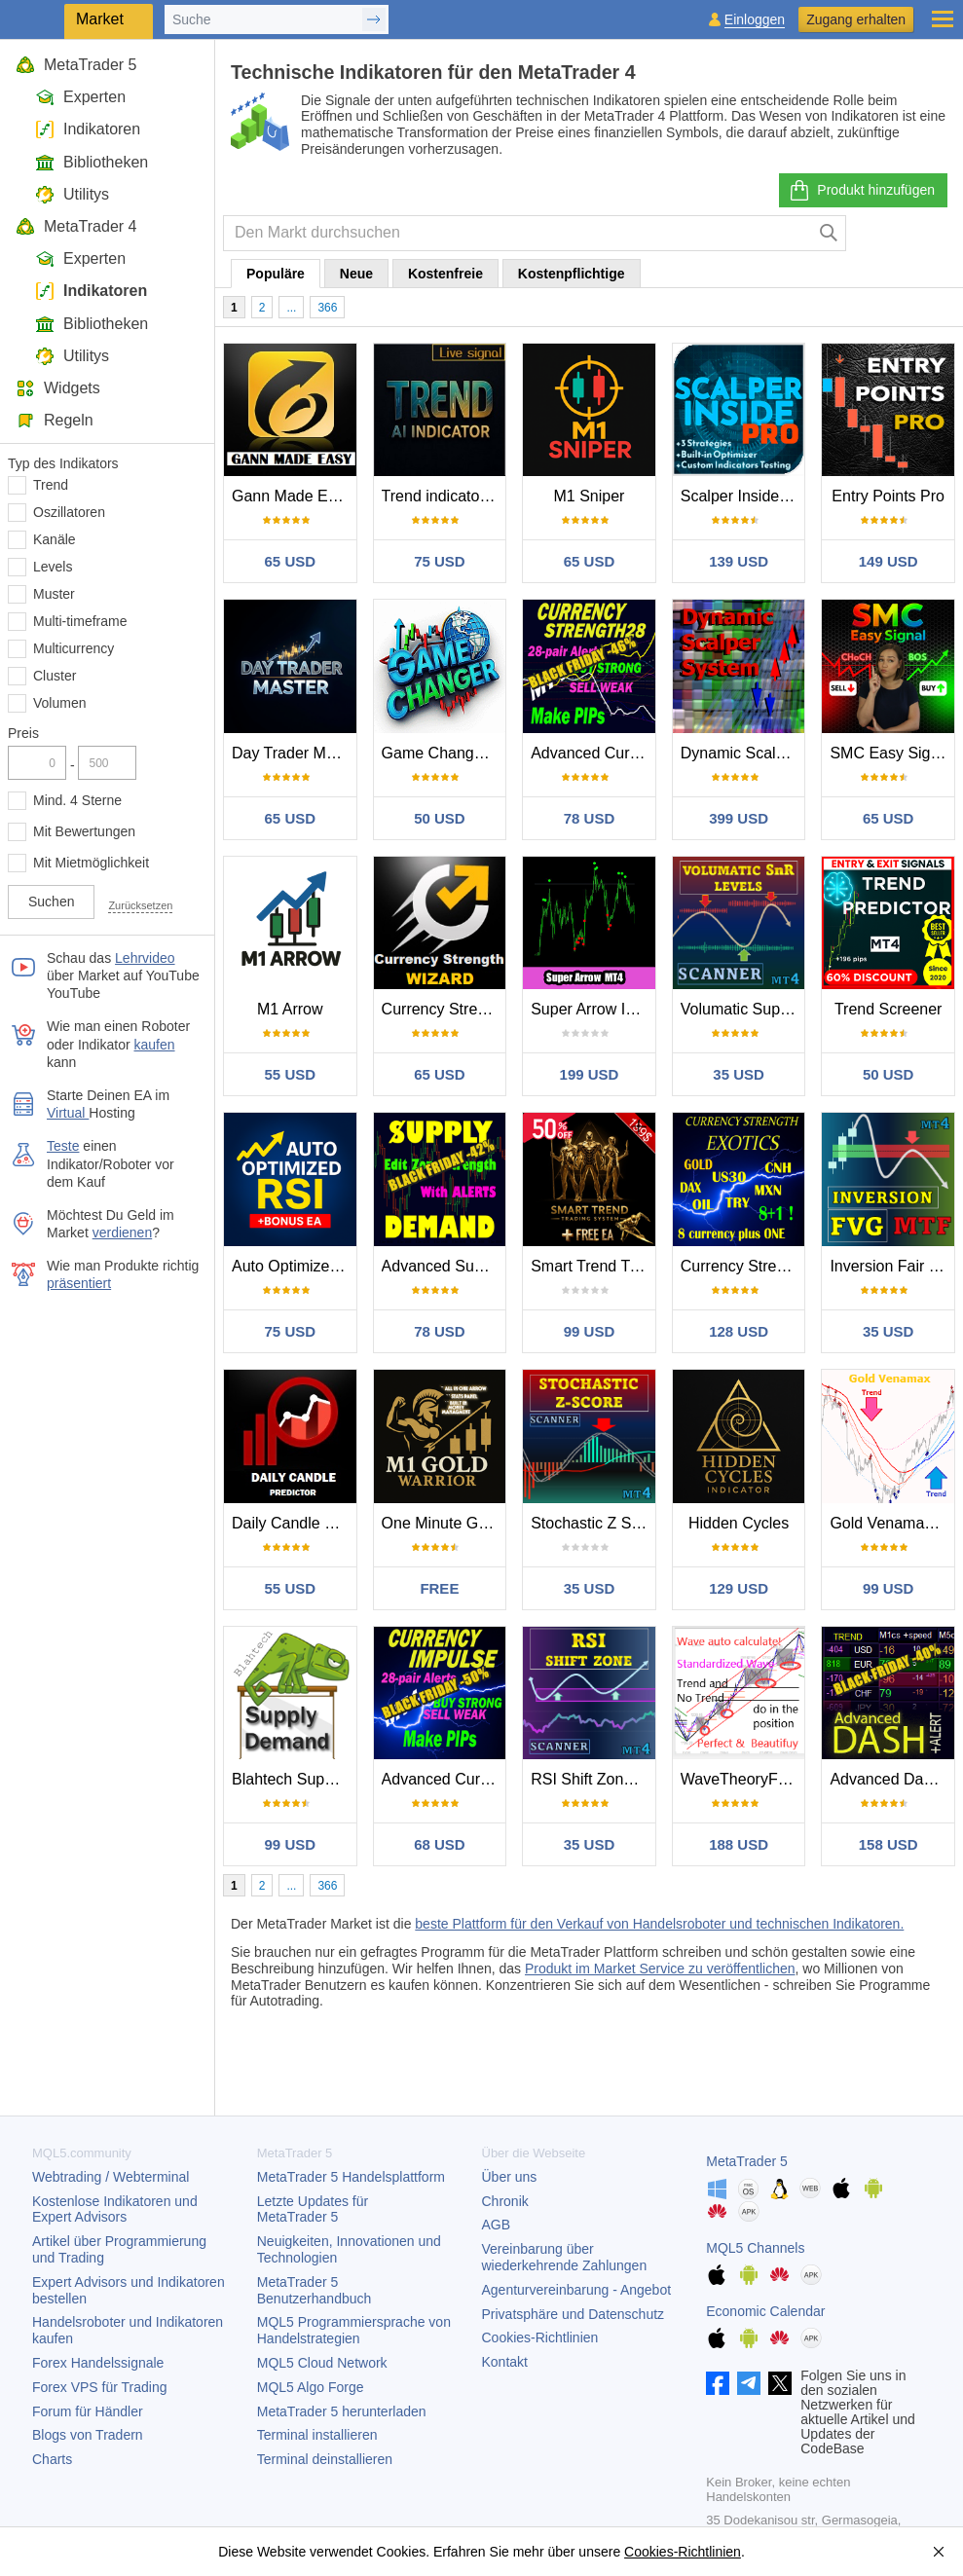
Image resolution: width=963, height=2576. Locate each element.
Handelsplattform (351, 2177)
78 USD (589, 818)
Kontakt (505, 2362)
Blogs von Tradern (87, 2435)
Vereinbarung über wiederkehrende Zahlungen (565, 2257)
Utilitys (72, 194)
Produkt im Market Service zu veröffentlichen (660, 1968)
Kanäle (54, 539)
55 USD (290, 1074)
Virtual (68, 1113)
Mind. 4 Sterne (77, 800)
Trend (50, 485)
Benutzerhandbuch (314, 2290)
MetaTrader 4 (76, 226)
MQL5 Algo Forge (310, 2387)
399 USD (738, 818)
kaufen (154, 1044)
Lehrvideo (145, 958)
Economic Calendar (765, 2311)
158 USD (888, 1844)
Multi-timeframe (80, 621)
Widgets (58, 388)
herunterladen (341, 2411)
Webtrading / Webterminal (110, 2177)
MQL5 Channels (755, 2248)
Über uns (509, 2177)
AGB (496, 2224)
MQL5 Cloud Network (322, 2363)
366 (327, 307)
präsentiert (79, 1283)
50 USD (439, 818)
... (291, 307)
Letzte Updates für (312, 2209)
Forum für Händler (87, 2411)
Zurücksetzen (140, 905)
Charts (52, 2459)
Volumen (59, 703)
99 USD (589, 1331)
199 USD (589, 1074)
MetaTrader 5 (76, 64)
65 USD (290, 561)
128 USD (738, 1331)
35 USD (738, 1074)
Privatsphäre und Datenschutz (573, 2314)
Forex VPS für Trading (99, 2387)
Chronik (505, 2201)
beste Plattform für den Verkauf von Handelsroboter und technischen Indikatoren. (659, 1924)
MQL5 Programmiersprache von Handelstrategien (354, 2330)
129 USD (738, 1588)
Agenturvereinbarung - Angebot (577, 2290)
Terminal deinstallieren (324, 2459)
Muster (54, 594)
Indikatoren (87, 129)
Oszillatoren (69, 512)
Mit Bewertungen (84, 831)
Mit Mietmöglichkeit (91, 862)
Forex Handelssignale (98, 2363)
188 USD (738, 1844)
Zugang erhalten (856, 19)
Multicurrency (73, 648)
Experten (80, 97)
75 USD (439, 561)
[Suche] (829, 233)
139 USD (738, 561)
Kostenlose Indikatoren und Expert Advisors (115, 2209)
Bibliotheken (91, 162)
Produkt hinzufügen (861, 190)
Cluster (54, 675)
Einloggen (754, 20)
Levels (52, 566)
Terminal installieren (317, 2435)
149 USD (888, 561)
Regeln (54, 420)
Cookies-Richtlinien (540, 2337)
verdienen (123, 1232)
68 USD (439, 1844)
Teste (63, 1146)
